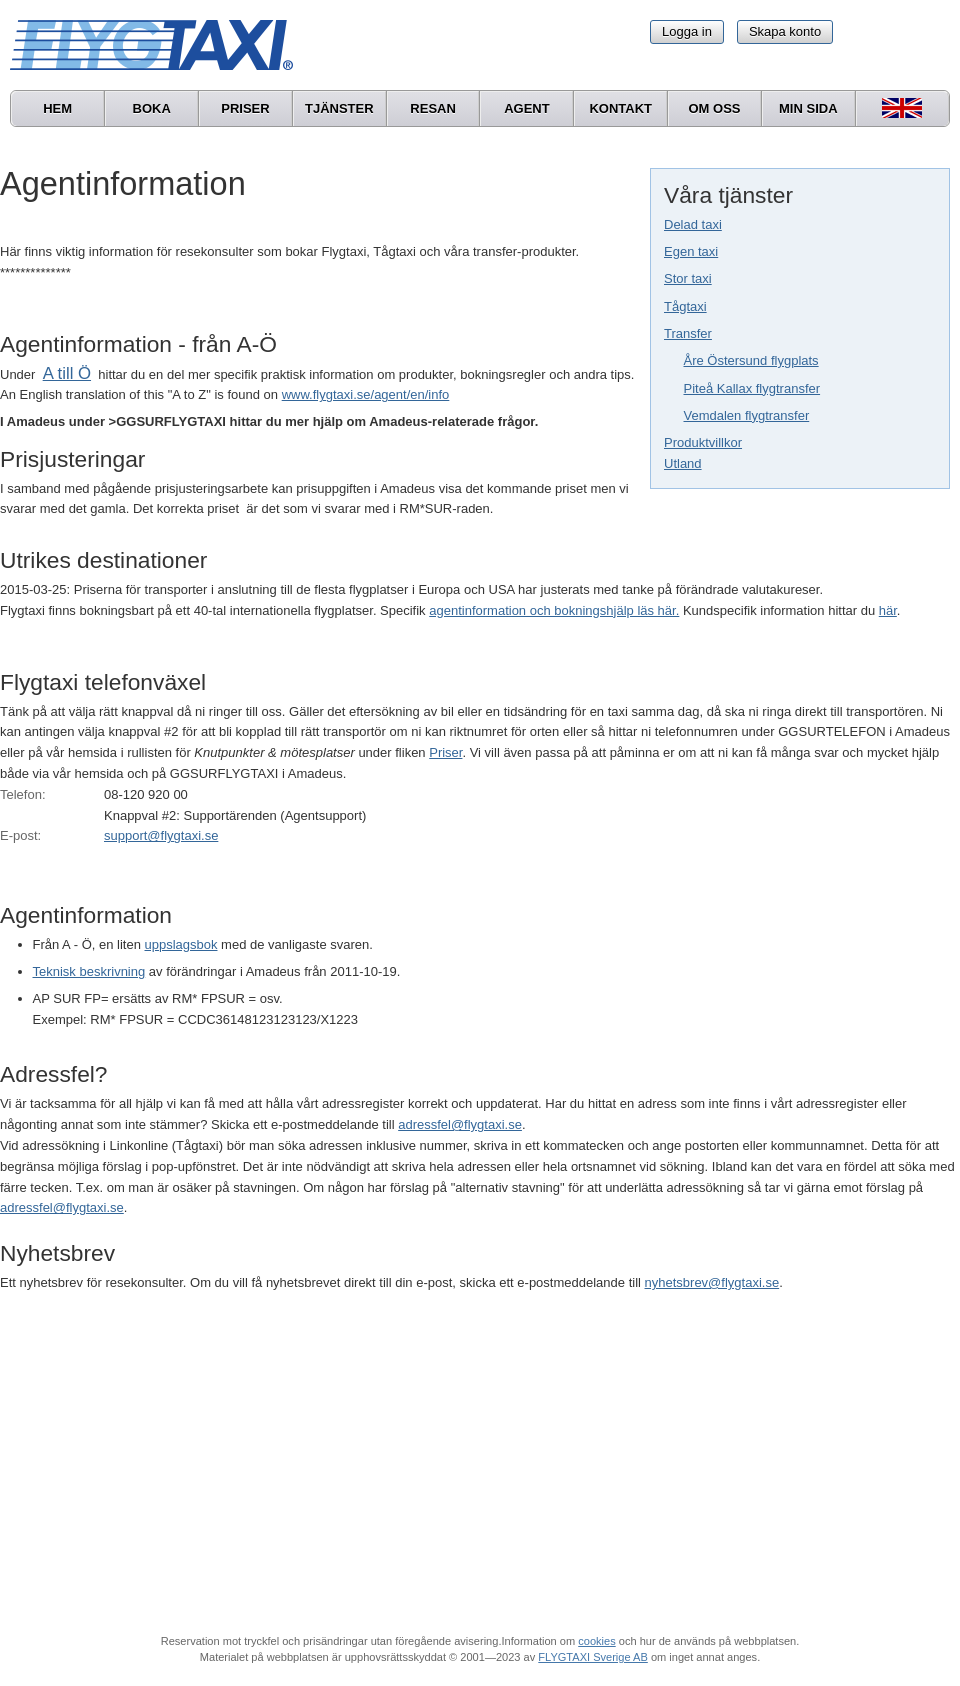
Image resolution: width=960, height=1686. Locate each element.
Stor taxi (688, 278)
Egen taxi (691, 251)
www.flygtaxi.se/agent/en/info (366, 394)
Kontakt (620, 108)
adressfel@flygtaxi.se (460, 1124)
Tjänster (339, 108)
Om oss (714, 108)
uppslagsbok (181, 944)
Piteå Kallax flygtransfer (752, 388)
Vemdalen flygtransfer (747, 415)
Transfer (688, 333)
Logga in (687, 31)
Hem (57, 108)
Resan (433, 108)
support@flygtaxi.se (161, 835)
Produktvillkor (703, 442)
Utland (683, 463)
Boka (152, 108)
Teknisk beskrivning (89, 971)
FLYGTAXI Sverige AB (593, 1657)
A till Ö (67, 373)
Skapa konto (785, 31)
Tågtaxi (685, 306)
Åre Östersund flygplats (751, 360)
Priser (245, 108)
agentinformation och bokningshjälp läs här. (554, 610)
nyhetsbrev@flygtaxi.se (712, 1282)
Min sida (808, 108)
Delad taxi (693, 224)
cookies (596, 1641)
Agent (527, 108)
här (888, 610)
